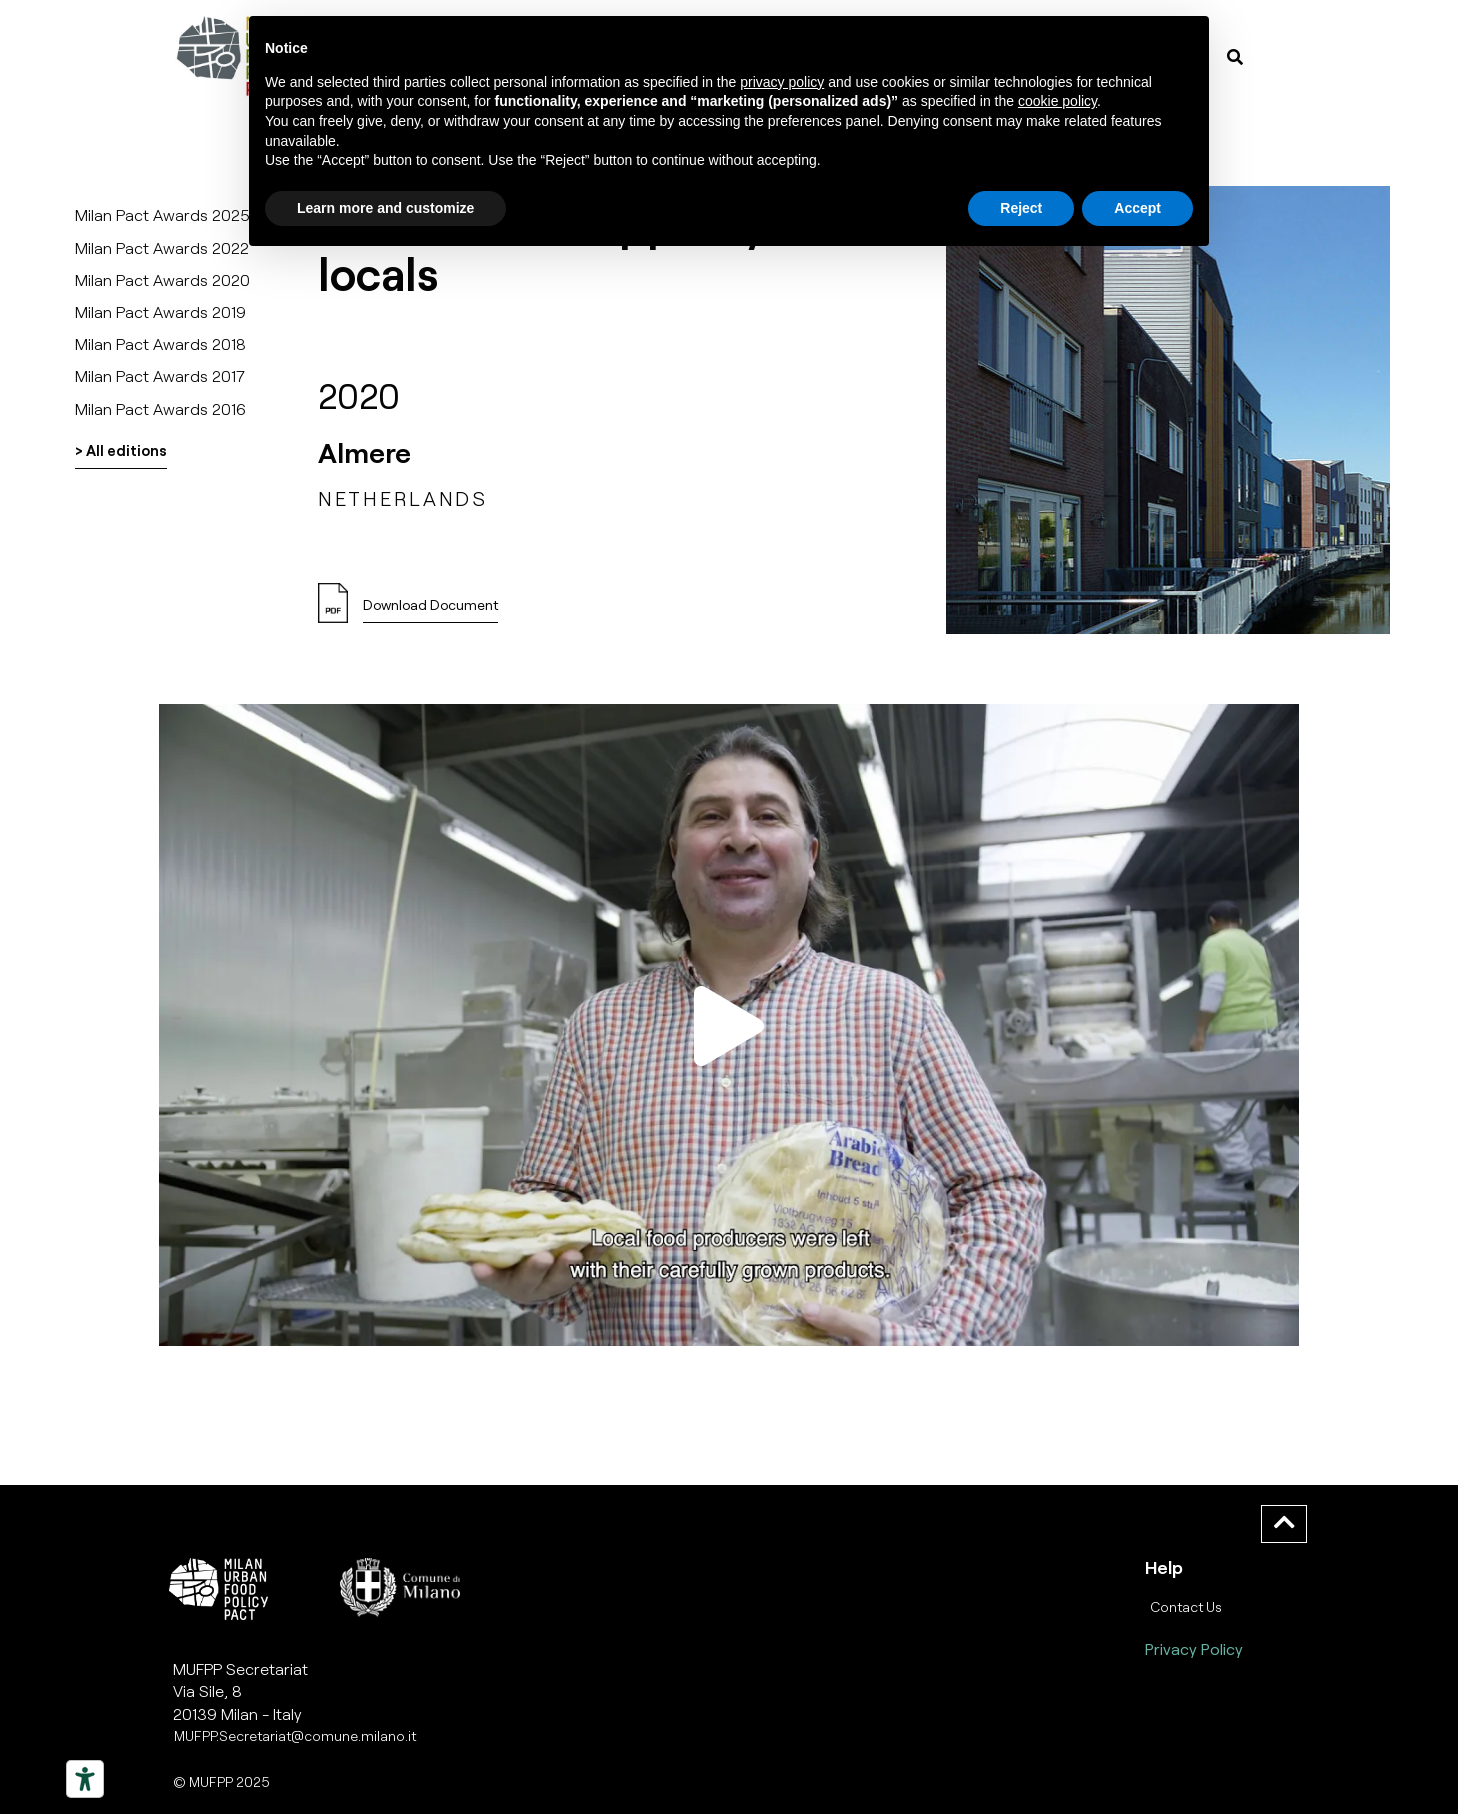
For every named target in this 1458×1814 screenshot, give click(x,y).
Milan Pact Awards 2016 (160, 408)
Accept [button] (1137, 208)
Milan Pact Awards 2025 (162, 214)
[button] (430, 610)
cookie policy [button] (1057, 101)
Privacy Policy (1194, 1648)
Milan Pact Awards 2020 (162, 279)
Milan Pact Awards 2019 (160, 311)
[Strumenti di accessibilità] (85, 1779)
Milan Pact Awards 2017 (160, 375)
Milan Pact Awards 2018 (160, 343)
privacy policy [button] (782, 82)
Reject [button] (1021, 208)
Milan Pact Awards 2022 (162, 247)
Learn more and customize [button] (385, 208)
